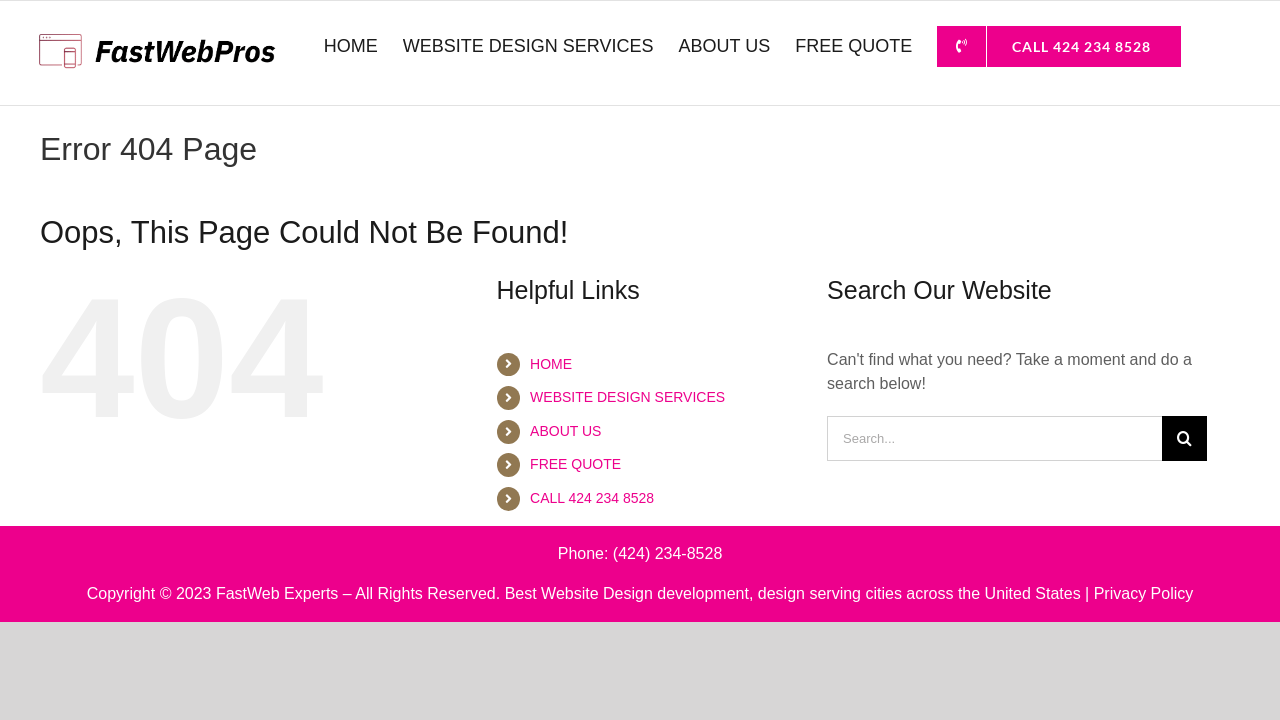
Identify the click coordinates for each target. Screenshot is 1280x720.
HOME (551, 364)
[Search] (1184, 438)
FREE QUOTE (575, 464)
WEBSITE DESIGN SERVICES (627, 397)
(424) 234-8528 (667, 553)
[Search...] (994, 438)
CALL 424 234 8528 (592, 498)
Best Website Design (579, 593)
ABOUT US (565, 431)
